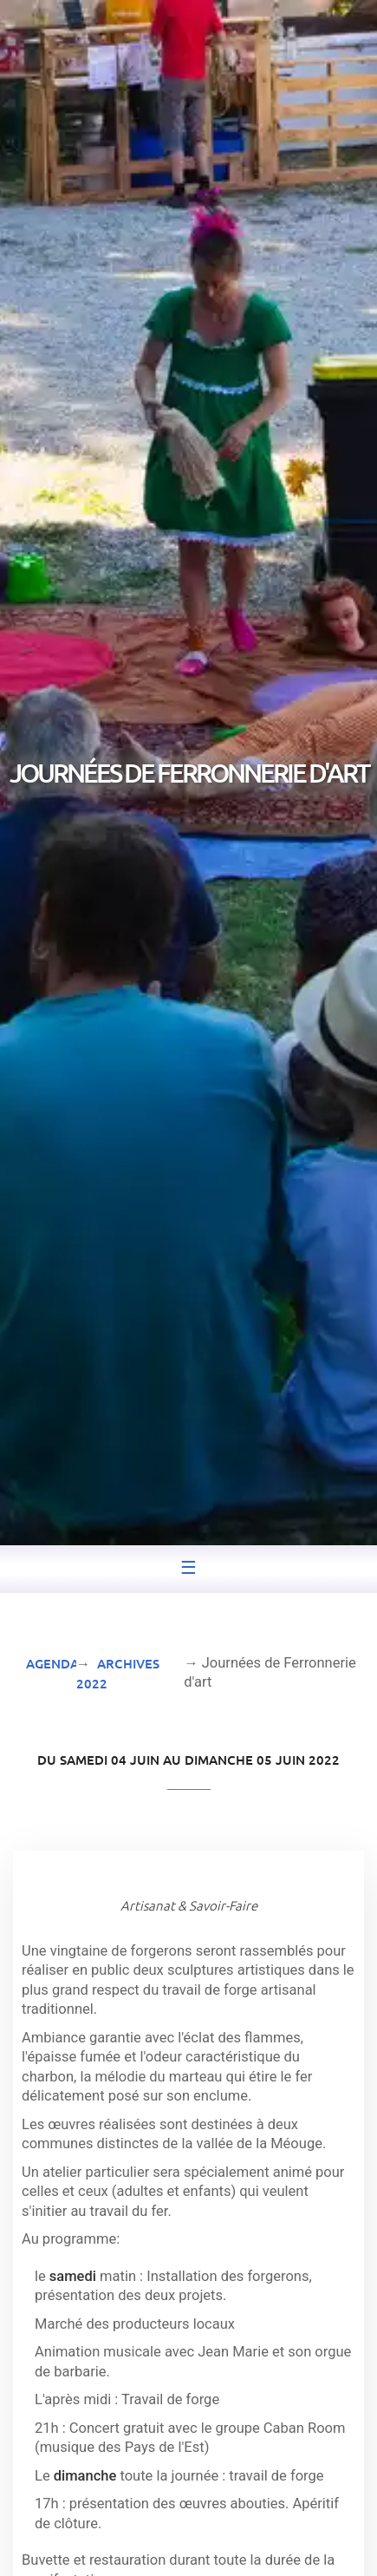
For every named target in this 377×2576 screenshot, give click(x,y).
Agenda (52, 1663)
